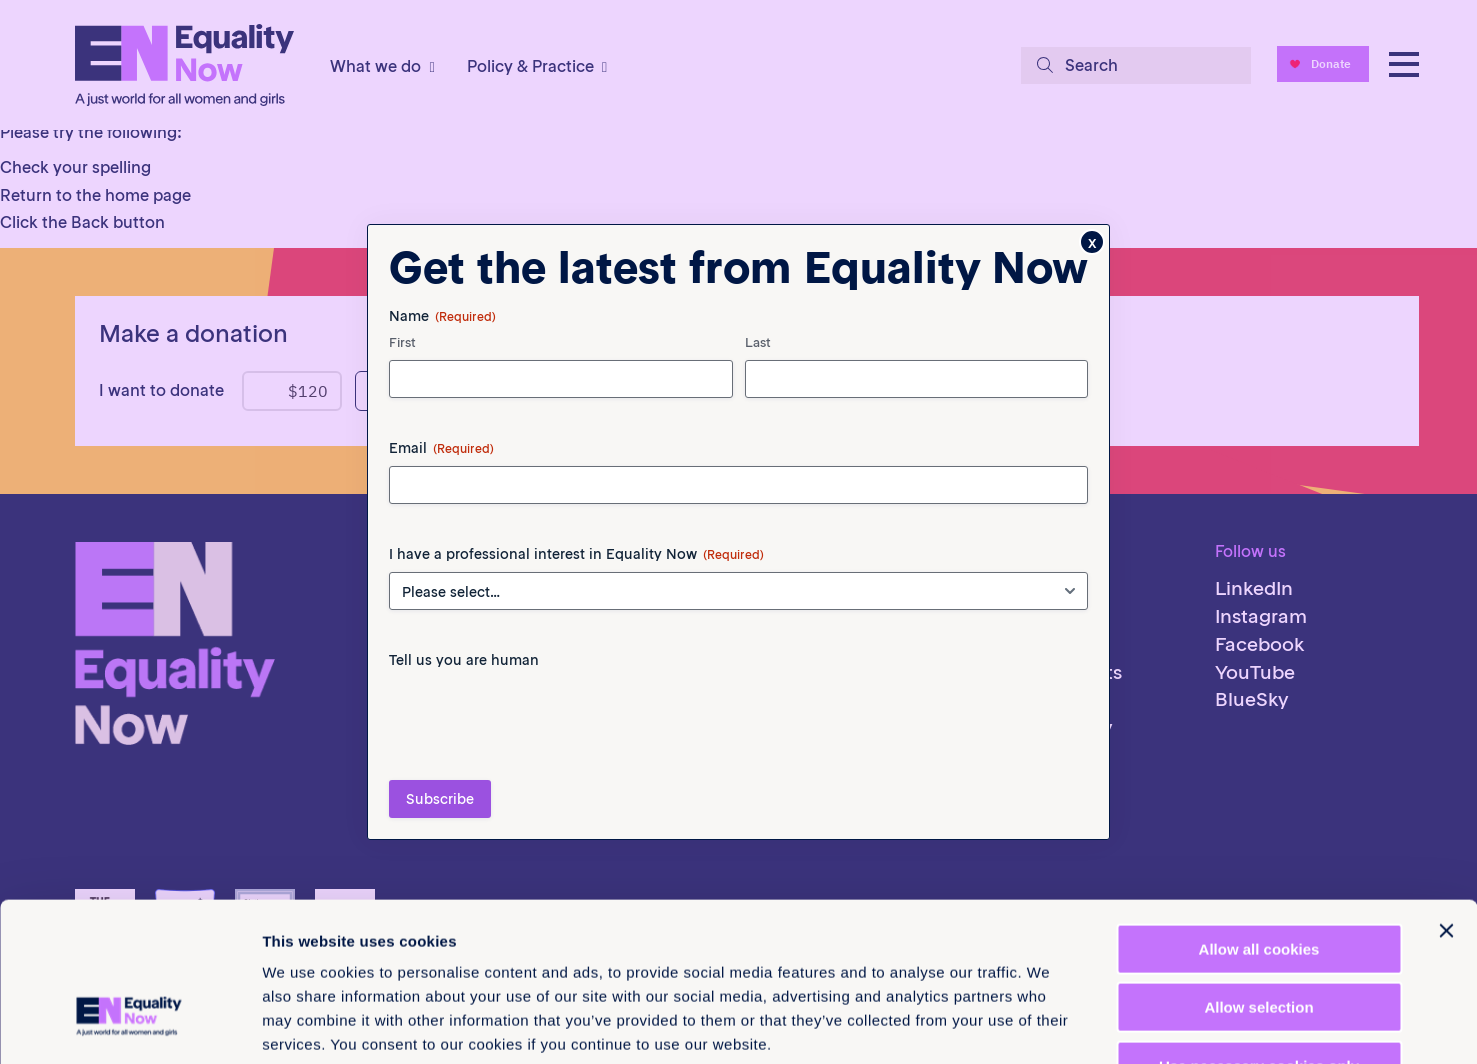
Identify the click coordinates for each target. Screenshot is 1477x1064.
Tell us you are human (464, 660)
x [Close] (1092, 242)
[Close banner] (1446, 801)
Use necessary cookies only (1259, 936)
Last (758, 342)
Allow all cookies (1259, 819)
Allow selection (1258, 878)
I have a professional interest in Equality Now (576, 554)
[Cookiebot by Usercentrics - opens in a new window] (129, 1025)
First (402, 342)
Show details (1049, 1024)
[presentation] (541, 717)
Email (441, 448)
